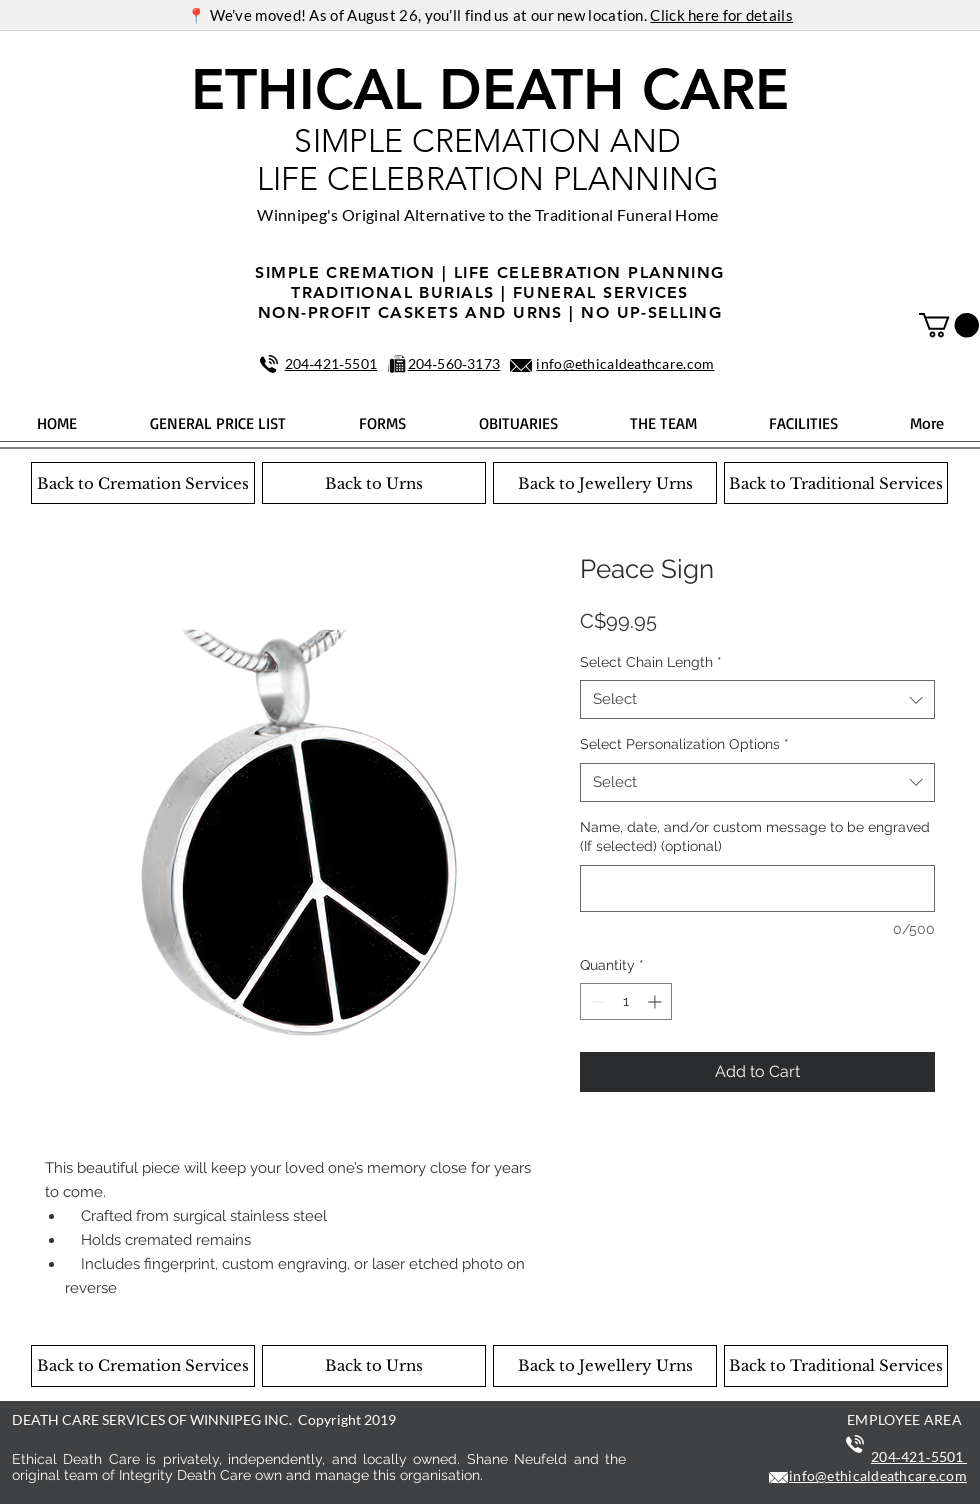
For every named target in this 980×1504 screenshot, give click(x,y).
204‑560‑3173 (454, 363)
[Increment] (656, 1001)
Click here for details (721, 15)
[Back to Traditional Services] (836, 483)
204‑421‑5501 (331, 363)
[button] (949, 325)
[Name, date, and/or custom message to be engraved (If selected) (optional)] (757, 888)
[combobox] (757, 699)
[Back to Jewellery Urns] (605, 483)
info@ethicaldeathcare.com (625, 363)
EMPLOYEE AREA (904, 1419)
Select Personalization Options (684, 744)
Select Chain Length (651, 662)
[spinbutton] (626, 1001)
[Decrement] (595, 1001)
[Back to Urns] (374, 483)
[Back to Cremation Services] (143, 483)
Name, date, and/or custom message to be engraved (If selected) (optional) (755, 837)
